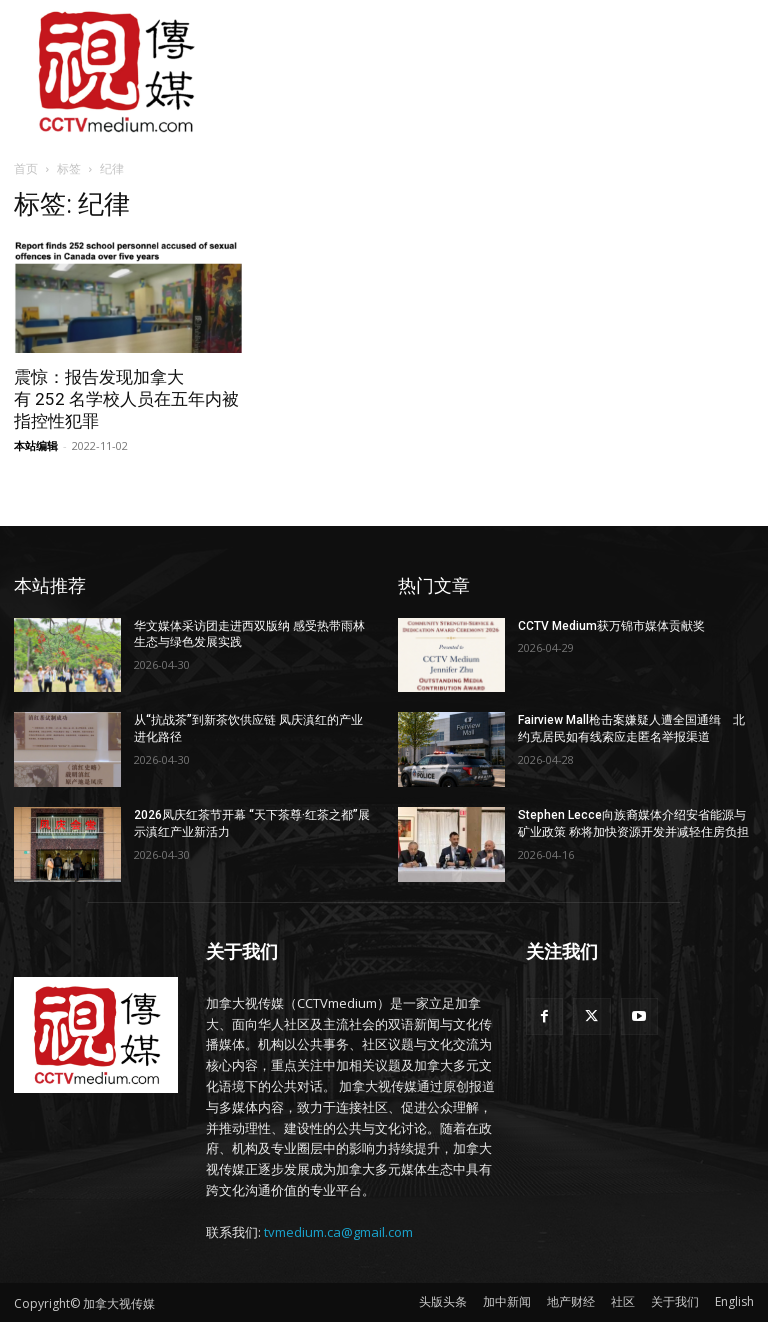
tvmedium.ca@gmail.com (338, 1232)
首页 (26, 168)
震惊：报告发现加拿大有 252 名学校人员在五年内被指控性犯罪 (126, 399)
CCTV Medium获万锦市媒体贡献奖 (611, 626)
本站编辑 (36, 445)
